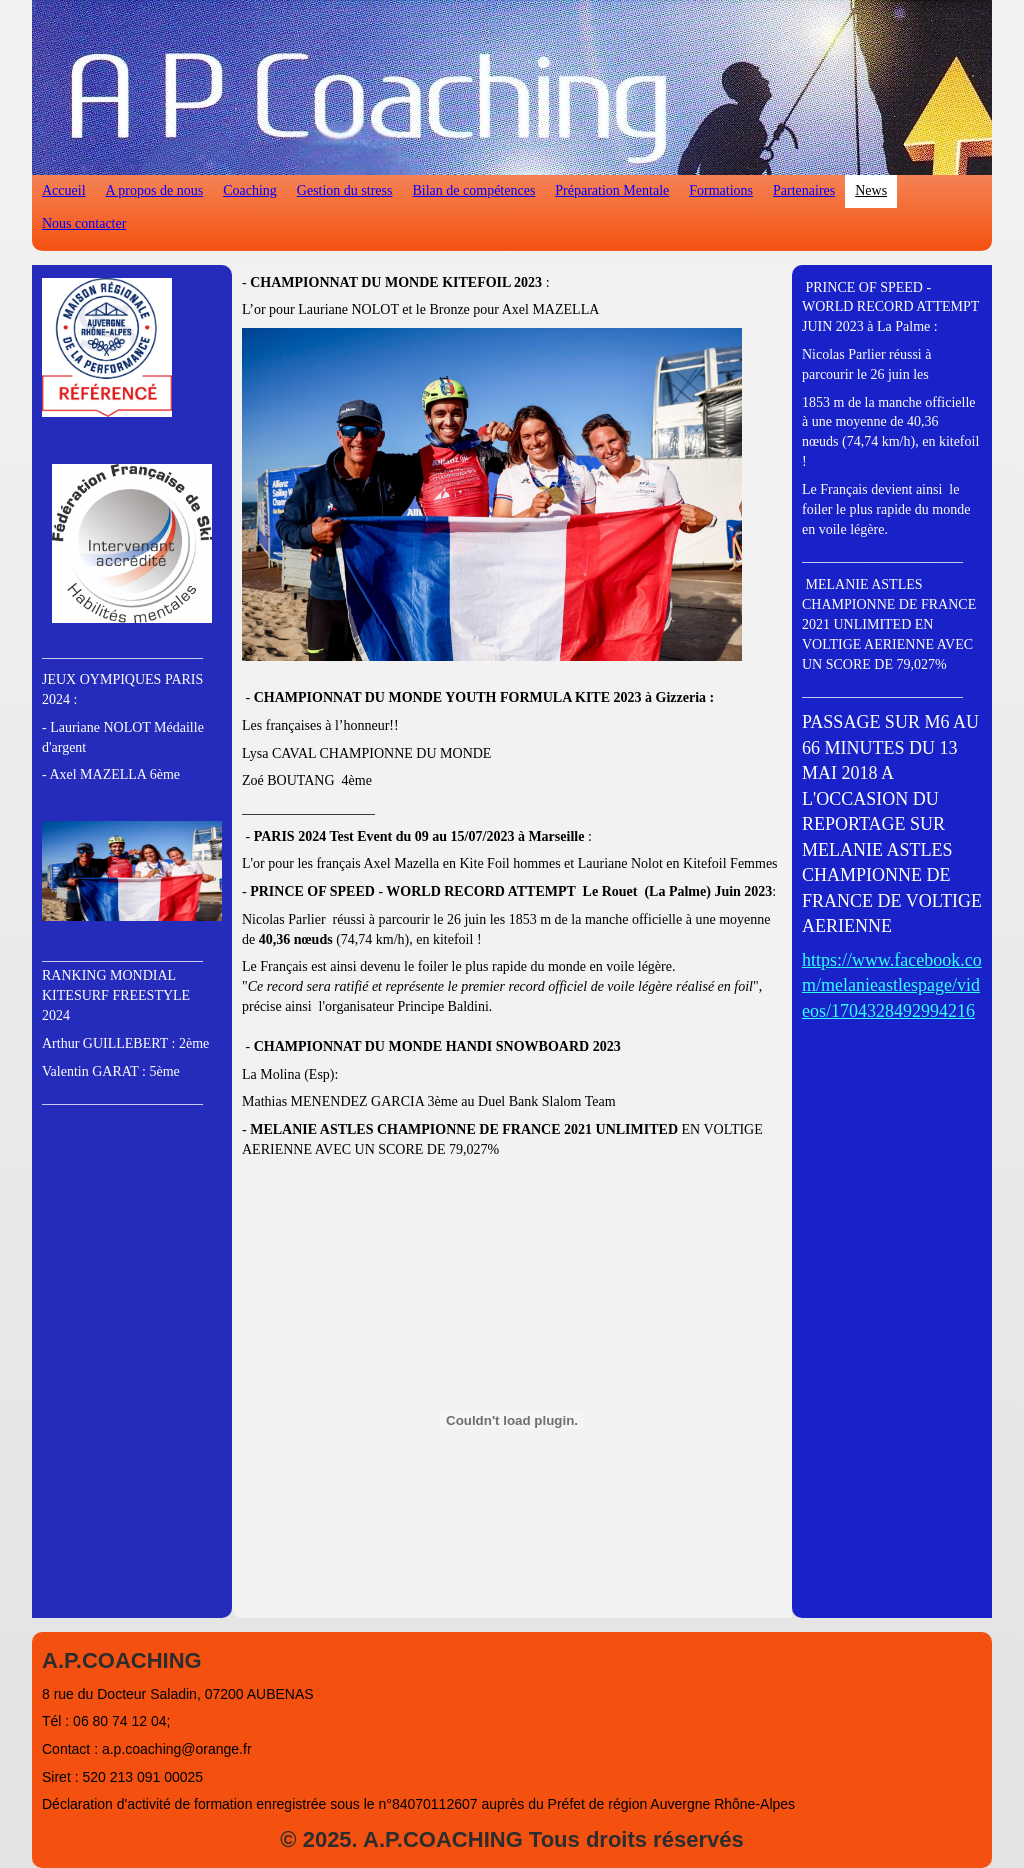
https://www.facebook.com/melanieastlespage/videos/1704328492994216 (892, 985)
